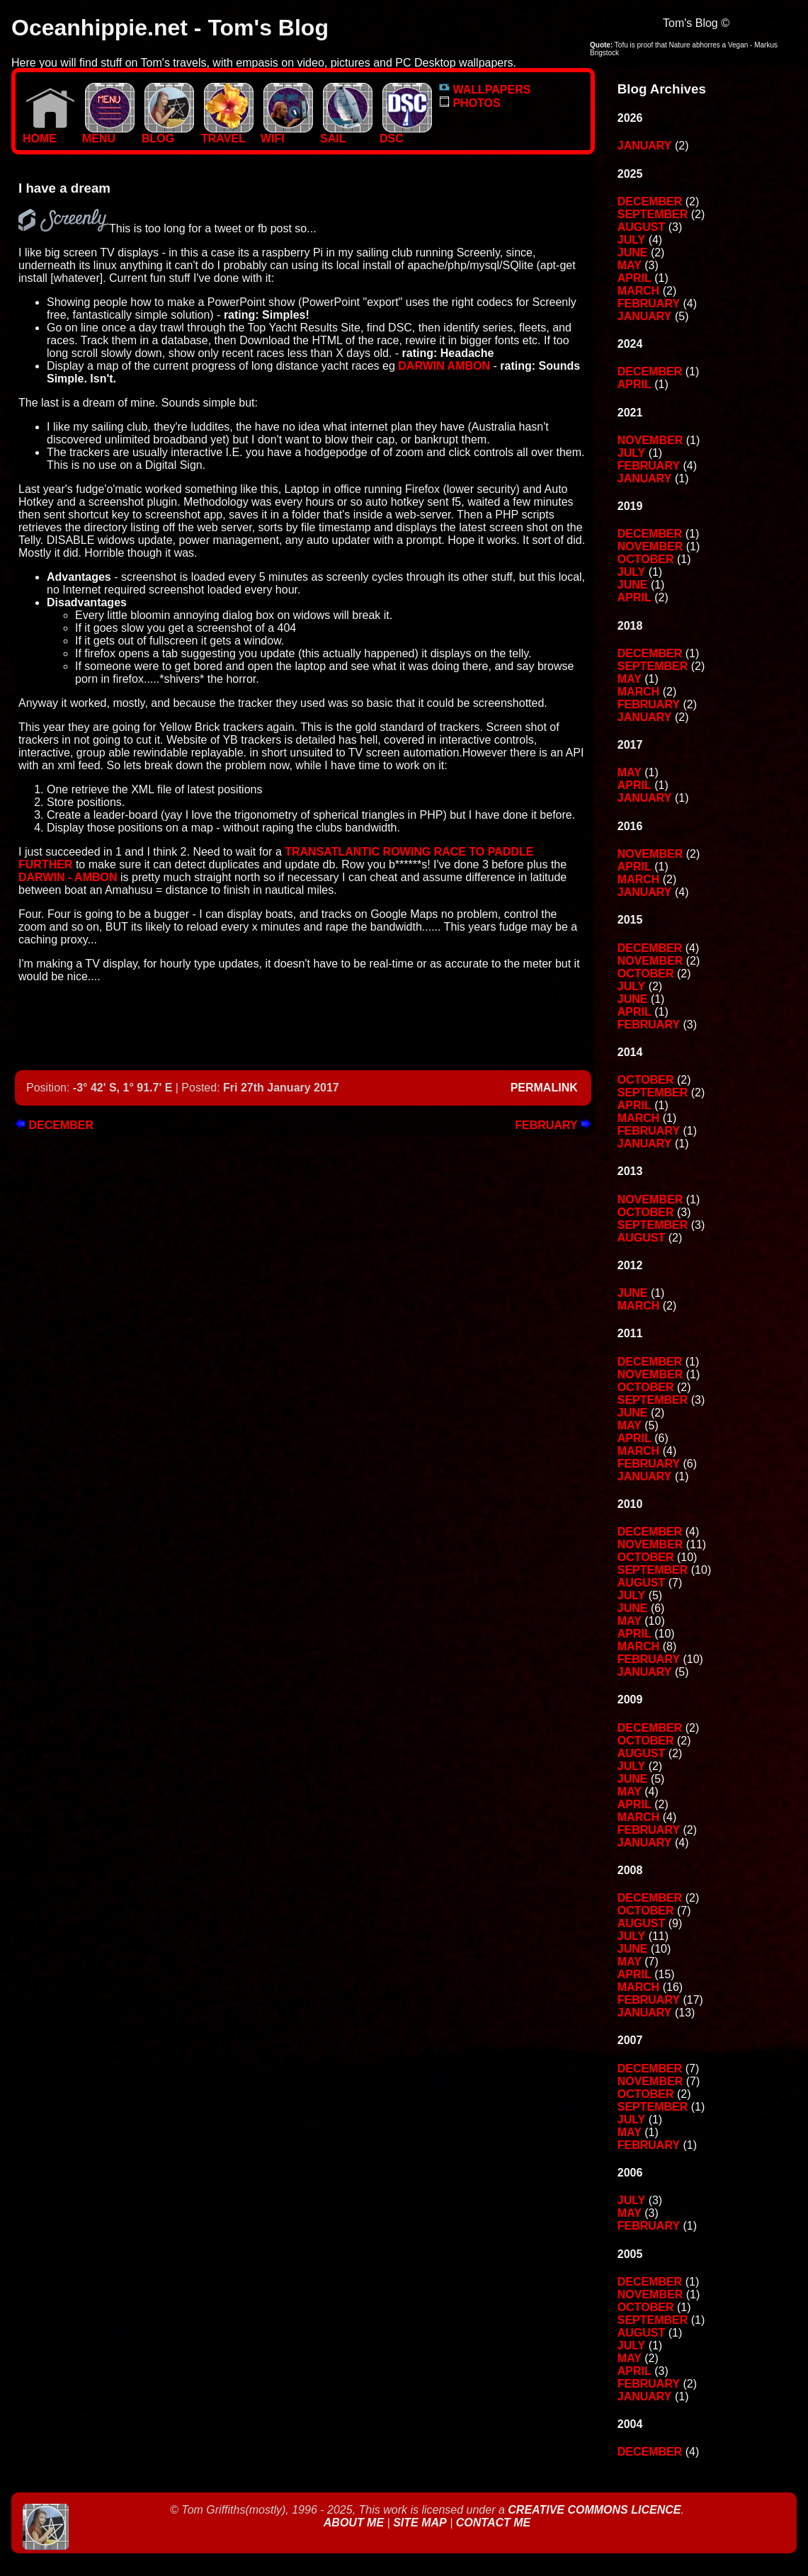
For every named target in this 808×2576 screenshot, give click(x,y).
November (650, 440)
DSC (406, 133)
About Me (355, 2523)
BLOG (168, 133)
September (653, 214)
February (553, 1124)
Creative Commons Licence (594, 2510)
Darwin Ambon (444, 366)
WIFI (287, 133)
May (630, 265)
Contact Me (493, 2523)
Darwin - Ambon (68, 877)
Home (49, 133)
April (634, 278)
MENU (108, 133)
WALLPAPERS (484, 90)
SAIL (346, 133)
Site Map (420, 2523)
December (54, 1124)
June (633, 252)
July (631, 240)
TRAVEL (227, 133)
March (639, 291)
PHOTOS (470, 103)
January (645, 146)
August (642, 227)
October (646, 559)
